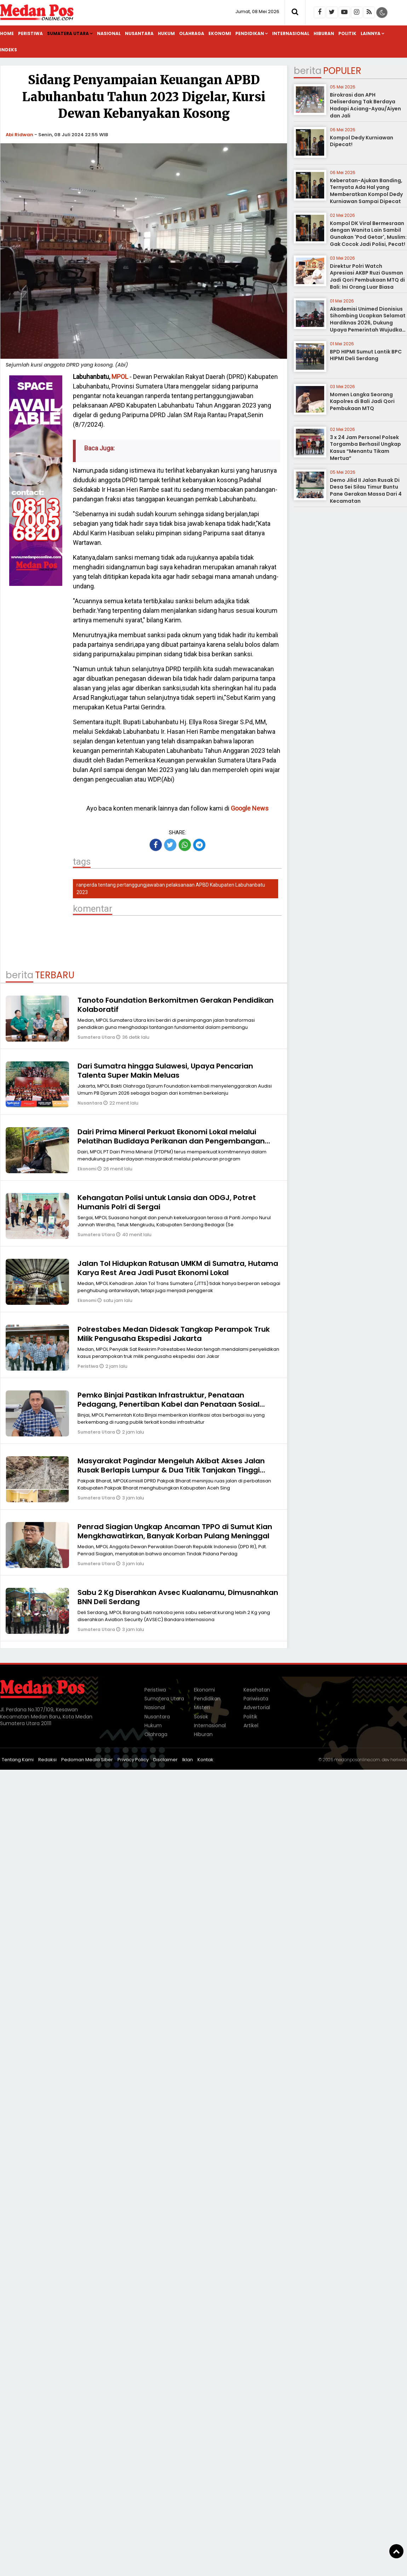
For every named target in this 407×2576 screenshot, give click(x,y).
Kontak (205, 1759)
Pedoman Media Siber (87, 1759)
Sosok (201, 1716)
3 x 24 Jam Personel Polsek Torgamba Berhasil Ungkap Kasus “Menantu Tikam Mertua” (365, 448)
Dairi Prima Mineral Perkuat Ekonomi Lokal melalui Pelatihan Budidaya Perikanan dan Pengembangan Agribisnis (171, 1141)
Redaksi (47, 1759)
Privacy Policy (133, 1759)
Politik (347, 33)
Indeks (8, 50)
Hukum (166, 33)
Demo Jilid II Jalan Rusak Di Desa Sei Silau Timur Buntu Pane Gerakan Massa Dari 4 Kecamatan (366, 491)
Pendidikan (249, 33)
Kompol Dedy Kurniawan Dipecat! (361, 141)
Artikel (250, 1725)
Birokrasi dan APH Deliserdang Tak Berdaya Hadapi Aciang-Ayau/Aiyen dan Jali (365, 105)
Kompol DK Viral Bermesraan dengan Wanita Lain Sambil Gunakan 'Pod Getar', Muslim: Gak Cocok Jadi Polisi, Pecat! (368, 234)
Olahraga (191, 33)
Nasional (109, 33)
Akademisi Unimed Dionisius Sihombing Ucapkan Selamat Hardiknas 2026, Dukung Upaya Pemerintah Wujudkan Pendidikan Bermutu (368, 322)
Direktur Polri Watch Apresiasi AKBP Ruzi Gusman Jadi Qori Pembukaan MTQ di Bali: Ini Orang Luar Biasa (367, 276)
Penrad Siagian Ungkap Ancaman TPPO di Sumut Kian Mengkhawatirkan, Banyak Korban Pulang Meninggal (175, 1531)
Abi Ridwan (19, 134)
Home (7, 33)
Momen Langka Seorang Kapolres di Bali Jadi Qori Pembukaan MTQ (362, 401)
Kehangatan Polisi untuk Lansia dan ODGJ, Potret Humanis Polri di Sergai (167, 1202)
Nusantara (139, 33)
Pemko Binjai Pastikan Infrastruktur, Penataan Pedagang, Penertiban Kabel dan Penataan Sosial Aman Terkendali (168, 1404)
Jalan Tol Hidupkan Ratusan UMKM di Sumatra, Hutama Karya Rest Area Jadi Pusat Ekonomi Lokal (178, 1268)
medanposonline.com (357, 1760)
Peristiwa (30, 33)
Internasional (290, 33)
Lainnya (370, 33)
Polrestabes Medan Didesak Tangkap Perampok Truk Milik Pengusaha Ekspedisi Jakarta (174, 1333)
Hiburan (324, 33)
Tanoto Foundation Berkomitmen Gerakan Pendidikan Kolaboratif (176, 1004)
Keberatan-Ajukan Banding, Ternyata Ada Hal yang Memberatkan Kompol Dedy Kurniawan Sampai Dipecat (366, 191)
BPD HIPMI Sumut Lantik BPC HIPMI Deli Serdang (366, 355)
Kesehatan (256, 1689)
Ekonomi (219, 33)
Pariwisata (255, 1698)
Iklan (187, 1759)
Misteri (202, 1707)
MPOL (119, 376)
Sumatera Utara (68, 33)
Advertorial (256, 1707)
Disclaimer (165, 1759)
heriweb (398, 1760)
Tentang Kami (18, 1759)
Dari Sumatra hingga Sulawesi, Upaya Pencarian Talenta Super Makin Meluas (165, 1070)
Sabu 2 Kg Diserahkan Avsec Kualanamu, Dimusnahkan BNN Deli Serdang (178, 1597)
